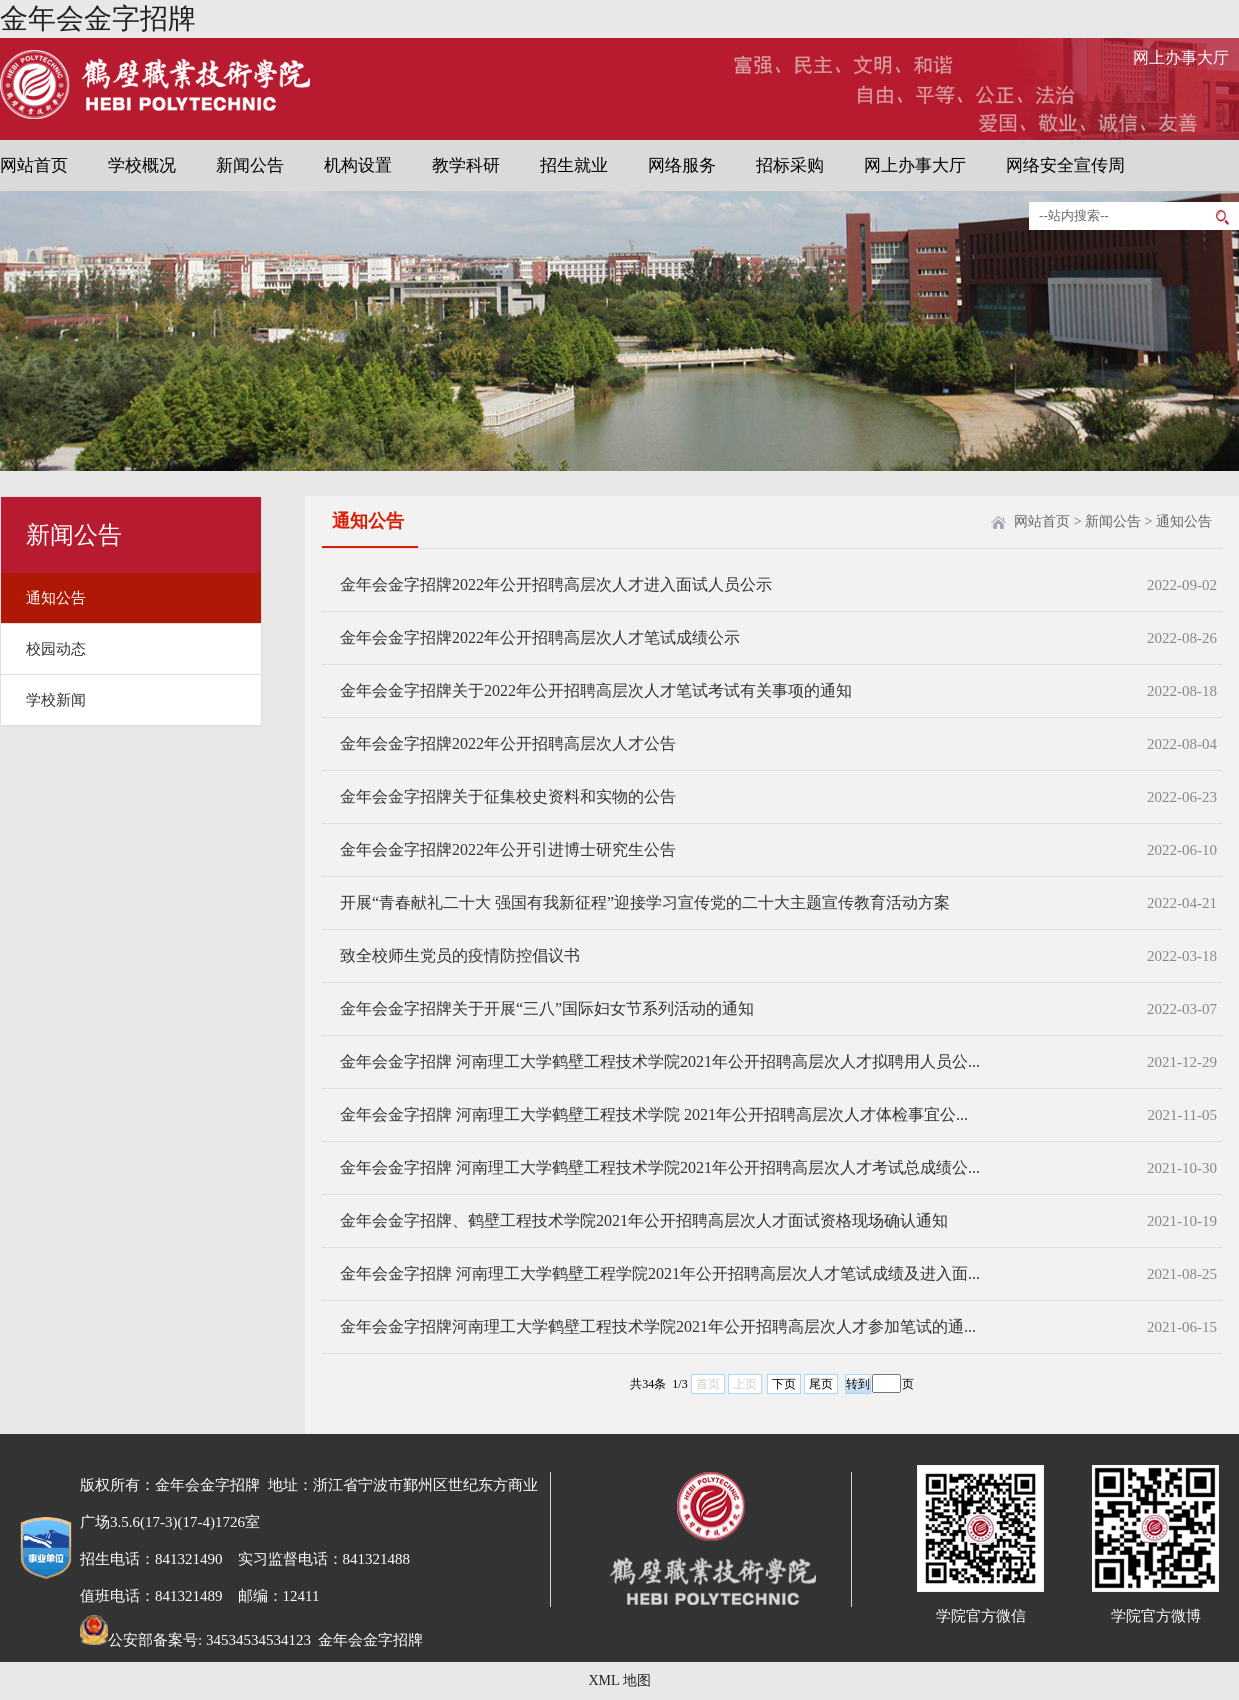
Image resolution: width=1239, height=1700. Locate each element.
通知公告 (56, 598)
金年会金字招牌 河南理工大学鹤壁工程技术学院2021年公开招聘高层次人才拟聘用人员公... (660, 1061)
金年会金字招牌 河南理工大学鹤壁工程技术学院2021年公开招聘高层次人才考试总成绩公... (660, 1167)
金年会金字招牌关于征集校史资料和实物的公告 (508, 796)
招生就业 (574, 165)
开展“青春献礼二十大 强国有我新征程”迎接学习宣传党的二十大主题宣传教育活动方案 (645, 902)
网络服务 (682, 165)
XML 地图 (619, 1680)
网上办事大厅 (1181, 57)
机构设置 (358, 165)
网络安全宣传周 (1065, 165)
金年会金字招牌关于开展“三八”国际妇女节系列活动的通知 (547, 1008)
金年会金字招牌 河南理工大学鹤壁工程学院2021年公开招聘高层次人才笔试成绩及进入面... (660, 1273)
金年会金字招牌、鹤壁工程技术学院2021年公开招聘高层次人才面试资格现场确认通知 (644, 1220)
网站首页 (34, 165)
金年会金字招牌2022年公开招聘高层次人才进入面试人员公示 (556, 584)
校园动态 (56, 649)
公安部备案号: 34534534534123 (195, 1640)
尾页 (821, 1384)
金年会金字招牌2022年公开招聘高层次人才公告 (508, 743)
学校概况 (142, 165)
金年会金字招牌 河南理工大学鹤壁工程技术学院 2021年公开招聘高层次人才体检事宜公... (654, 1114)
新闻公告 (250, 165)
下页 (784, 1384)
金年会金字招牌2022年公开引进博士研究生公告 (508, 849)
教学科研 (466, 165)
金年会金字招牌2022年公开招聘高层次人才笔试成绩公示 (540, 637)
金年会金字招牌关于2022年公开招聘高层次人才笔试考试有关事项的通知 (596, 690)
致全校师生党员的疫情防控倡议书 (460, 955)
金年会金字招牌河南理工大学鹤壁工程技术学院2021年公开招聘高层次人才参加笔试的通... (658, 1326)
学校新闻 (56, 700)
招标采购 (790, 165)
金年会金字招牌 (98, 18)
